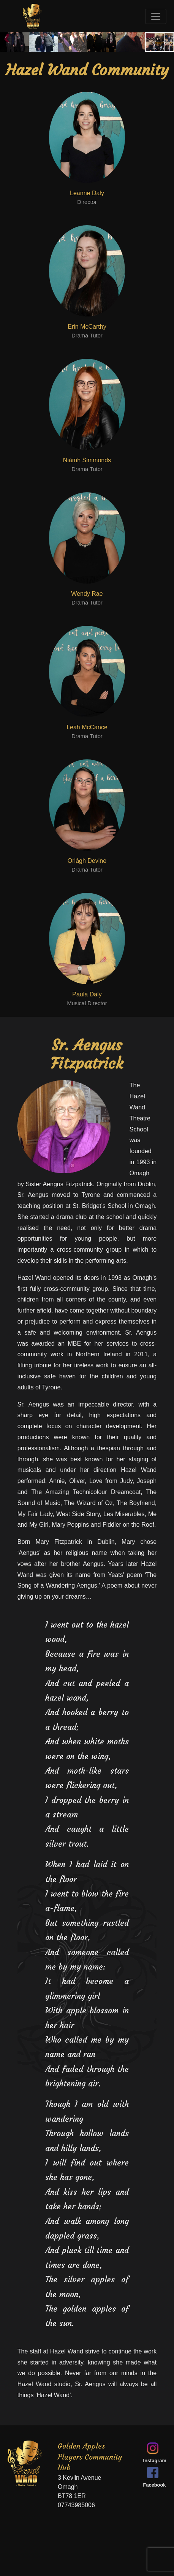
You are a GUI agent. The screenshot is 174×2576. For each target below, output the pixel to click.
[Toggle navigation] (155, 16)
